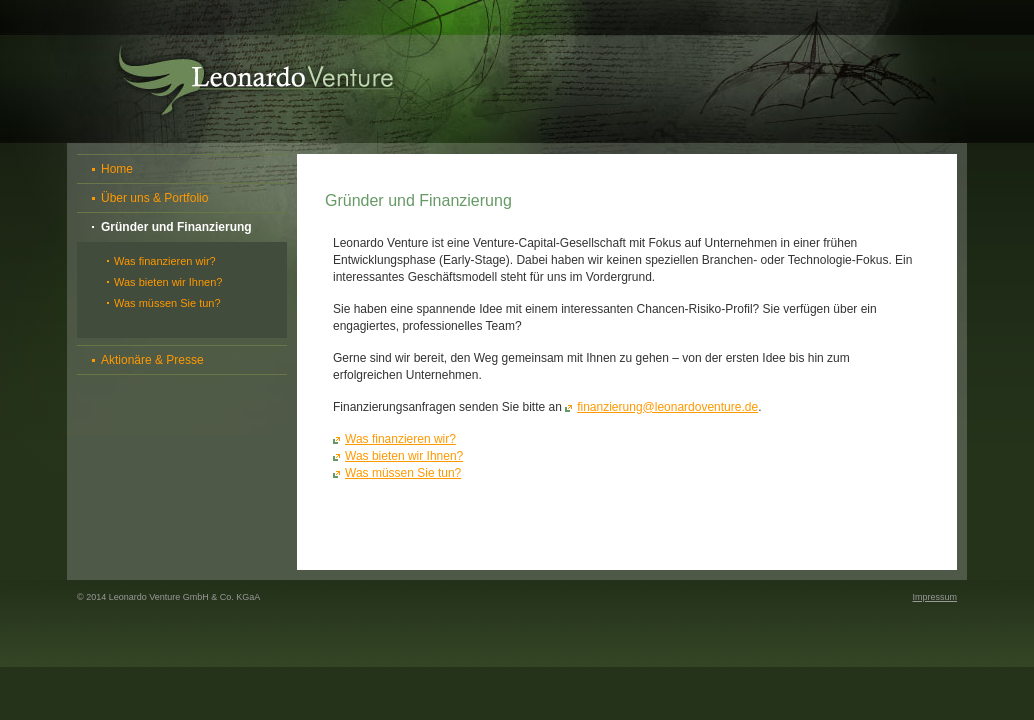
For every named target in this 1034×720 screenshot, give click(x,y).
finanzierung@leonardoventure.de (667, 407)
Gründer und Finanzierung (176, 227)
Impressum (934, 597)
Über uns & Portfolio (154, 198)
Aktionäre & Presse (152, 360)
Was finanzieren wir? (165, 261)
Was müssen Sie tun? (167, 303)
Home (117, 169)
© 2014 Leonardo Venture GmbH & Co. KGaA (168, 597)
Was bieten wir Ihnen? (168, 282)
